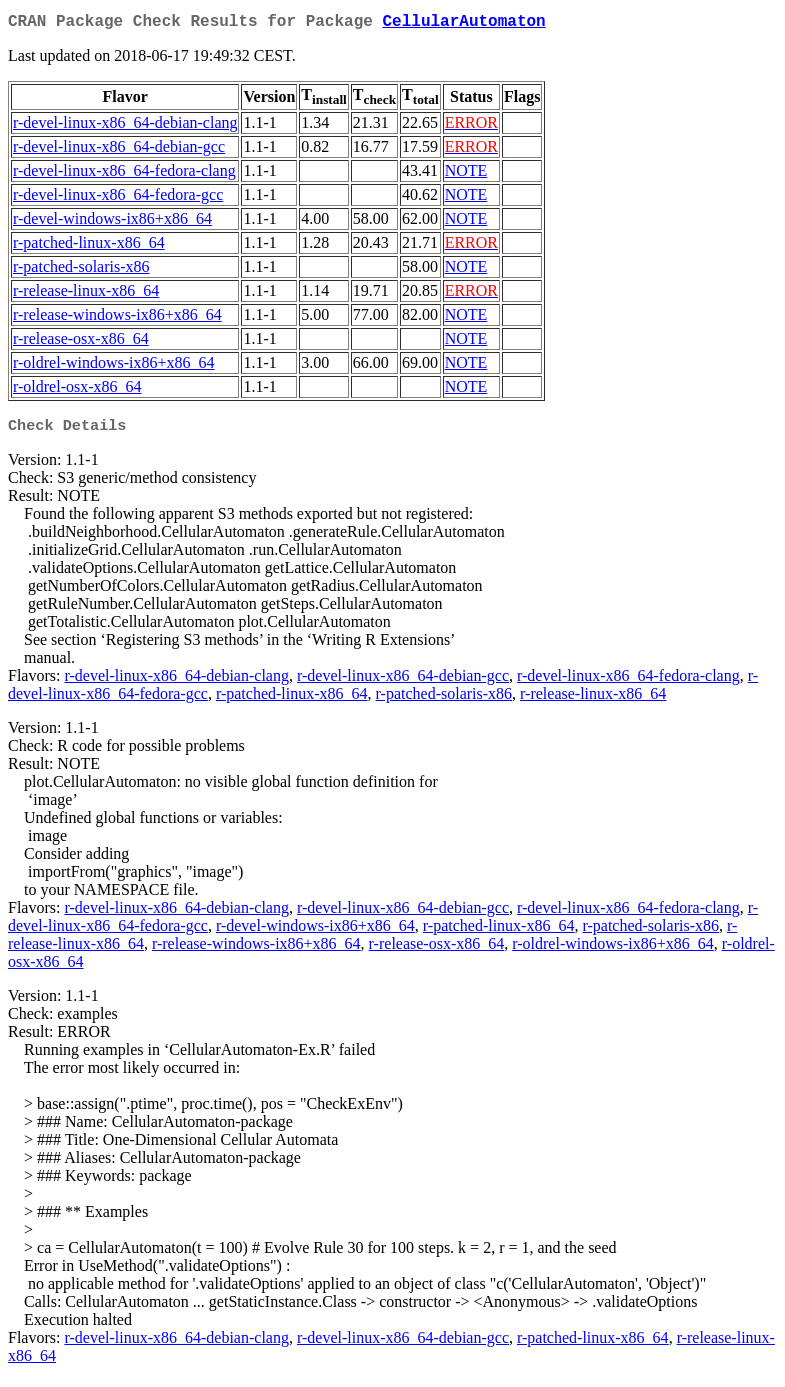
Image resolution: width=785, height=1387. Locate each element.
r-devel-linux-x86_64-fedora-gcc (118, 198)
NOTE (466, 174)
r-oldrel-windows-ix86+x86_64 (114, 366)
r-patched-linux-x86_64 (89, 246)
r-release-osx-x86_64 (81, 342)
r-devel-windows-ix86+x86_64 (112, 222)
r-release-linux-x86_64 (86, 294)
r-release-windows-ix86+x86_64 (117, 318)
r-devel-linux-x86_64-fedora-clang (124, 174)
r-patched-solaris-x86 (81, 270)
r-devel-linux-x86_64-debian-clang (125, 126)
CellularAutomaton (463, 24)
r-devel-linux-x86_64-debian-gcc (119, 150)
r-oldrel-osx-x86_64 (77, 390)
